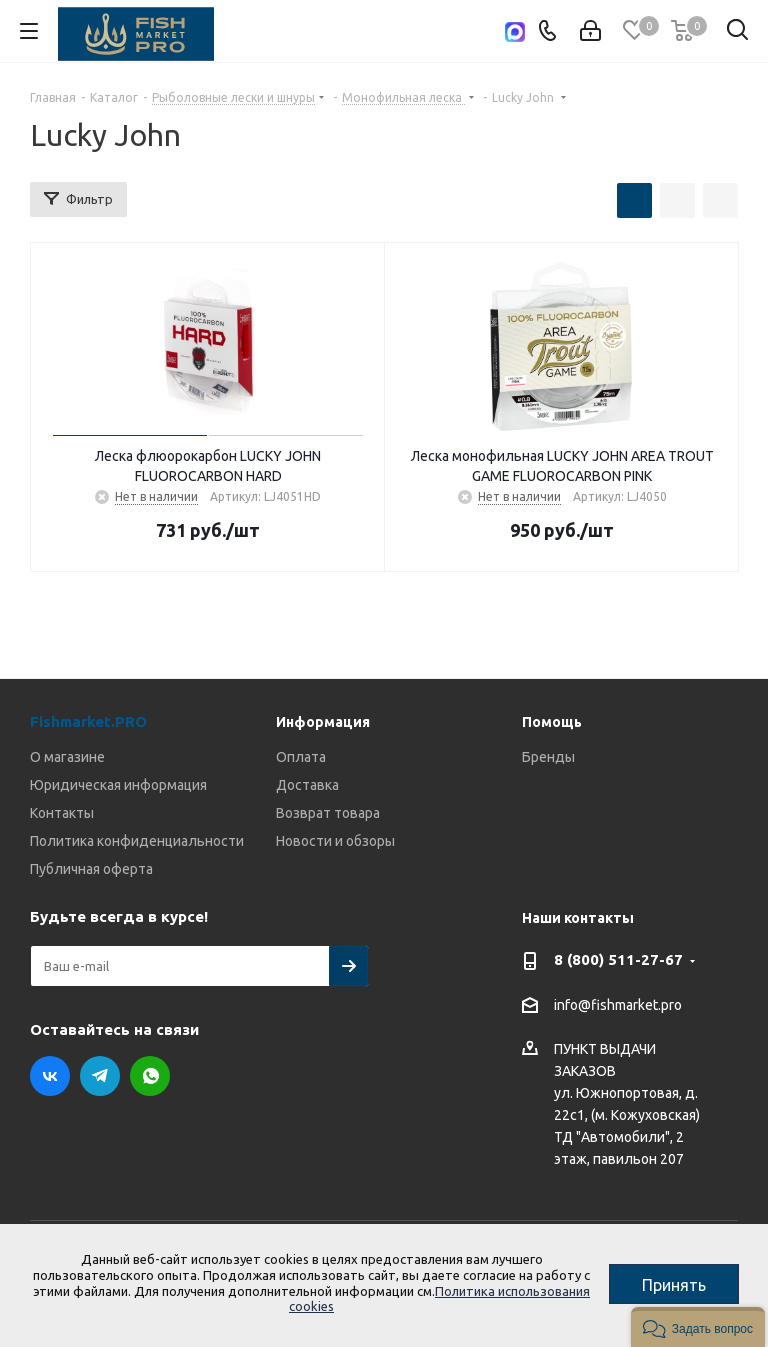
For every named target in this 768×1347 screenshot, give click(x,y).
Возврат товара (328, 813)
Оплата (301, 757)
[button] (698, 1327)
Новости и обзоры (335, 841)
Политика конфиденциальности (137, 841)
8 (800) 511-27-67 (618, 959)
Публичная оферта (91, 869)
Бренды (548, 757)
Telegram (100, 1076)
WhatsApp (150, 1076)
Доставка (307, 785)
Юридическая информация (118, 785)
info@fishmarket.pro (618, 1005)
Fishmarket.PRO (88, 721)
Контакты (62, 813)
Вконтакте (50, 1076)
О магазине (67, 757)
